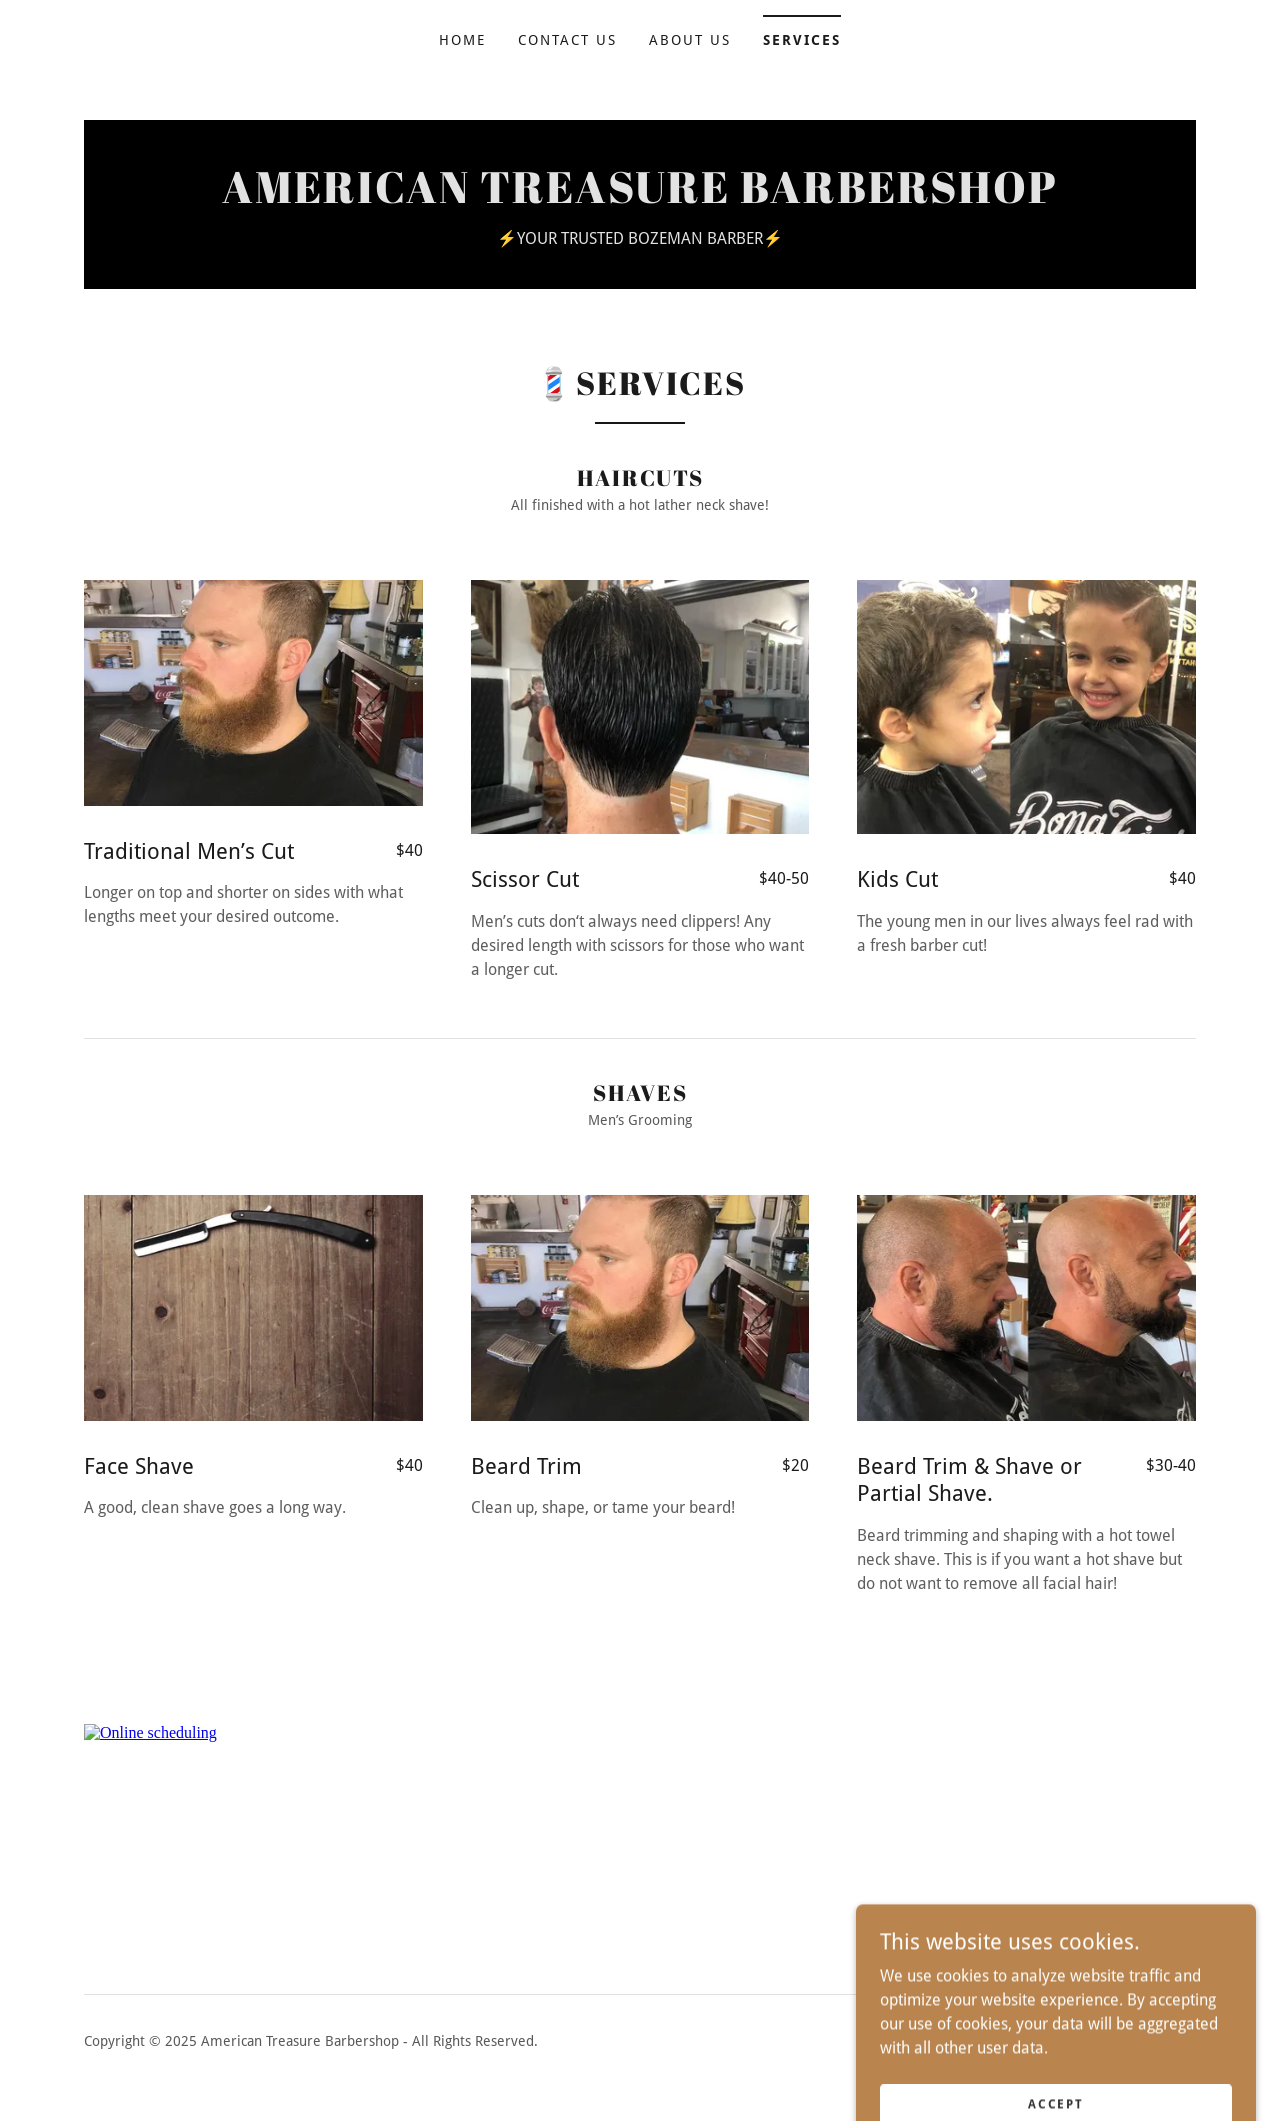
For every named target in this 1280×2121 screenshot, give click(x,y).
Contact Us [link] (567, 40)
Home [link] (462, 40)
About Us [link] (690, 40)
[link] (640, 197)
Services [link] (802, 40)
